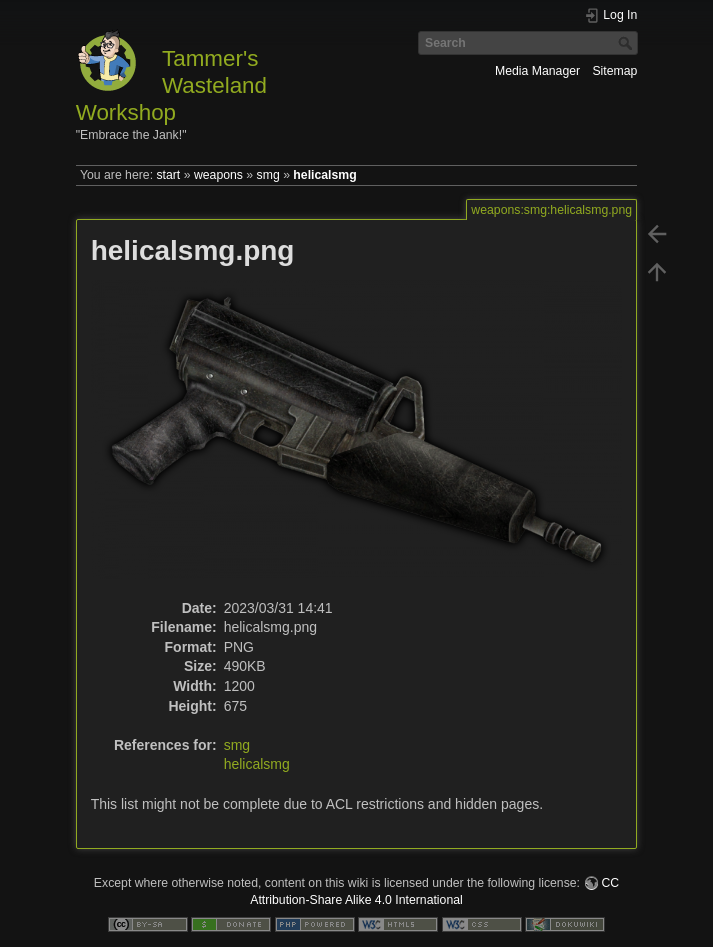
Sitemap (614, 71)
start (168, 175)
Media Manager (537, 71)
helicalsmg (324, 175)
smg (268, 175)
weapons (218, 175)
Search (627, 43)
